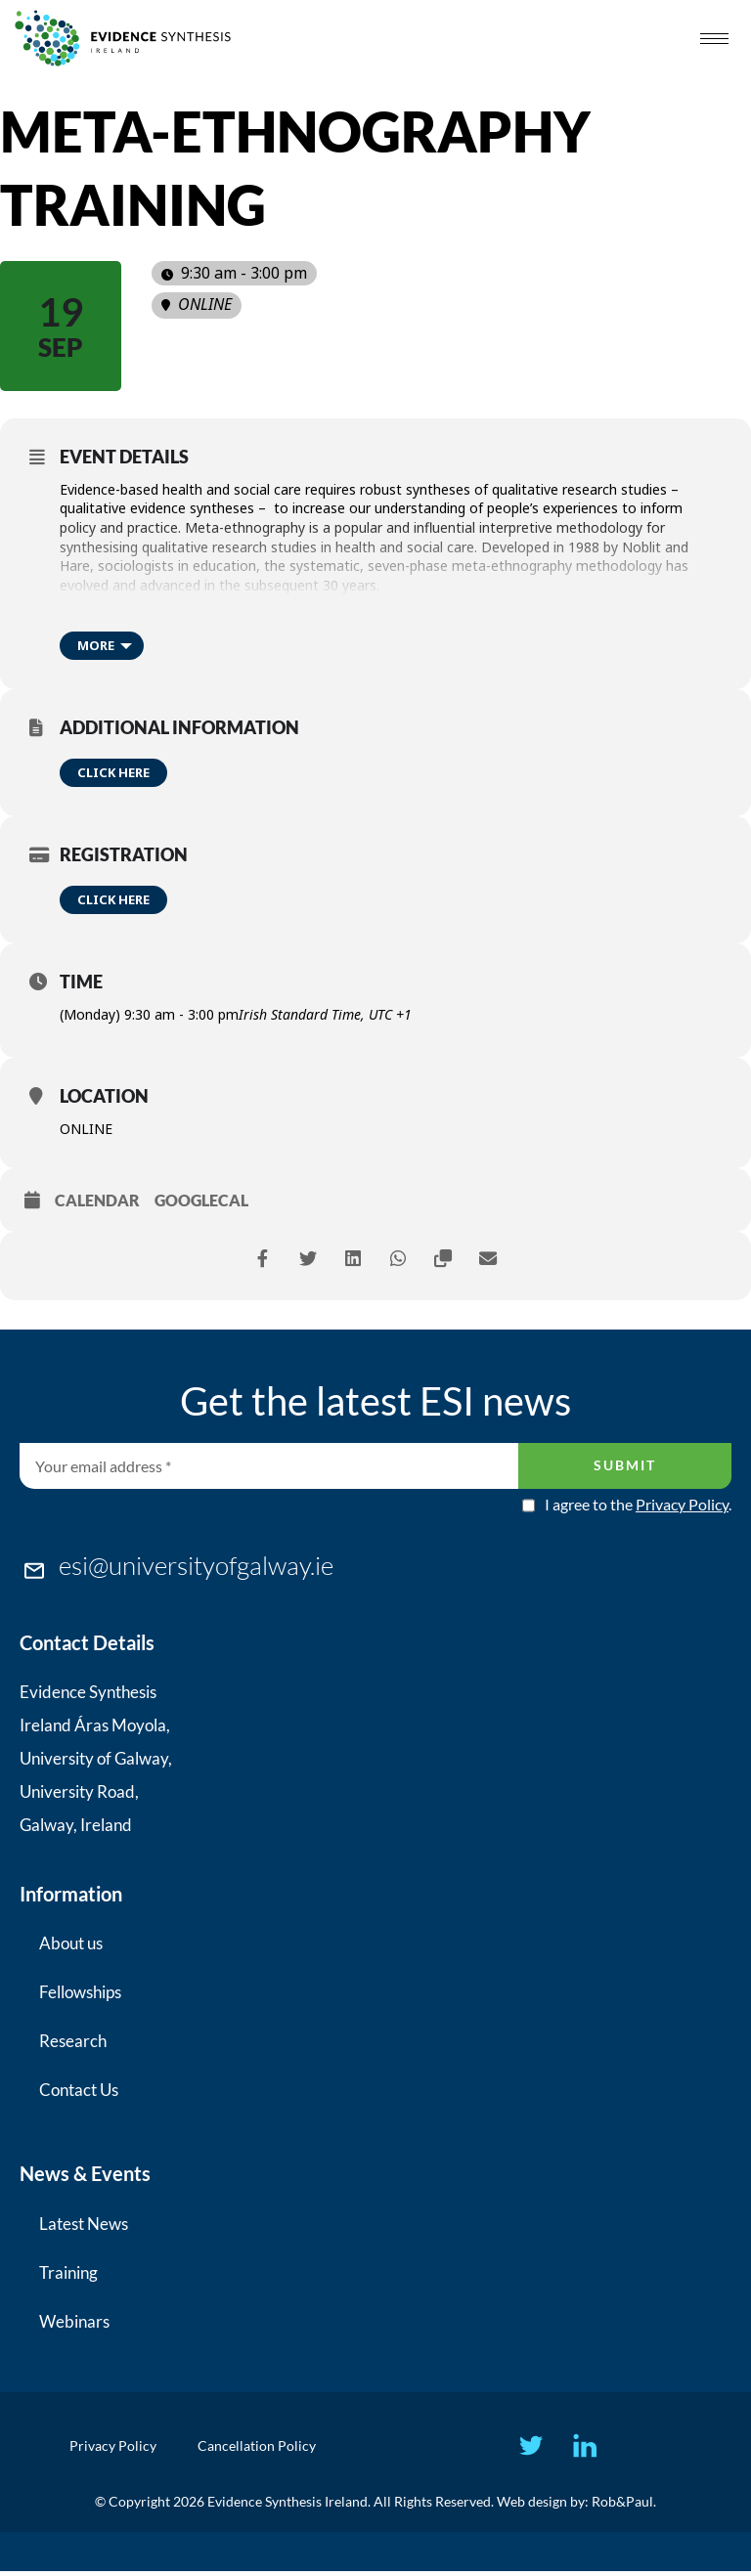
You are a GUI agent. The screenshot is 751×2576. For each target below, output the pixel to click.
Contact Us (78, 2089)
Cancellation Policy (265, 2447)
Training (68, 2272)
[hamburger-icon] (714, 38)
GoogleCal (201, 1200)
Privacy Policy (682, 1504)
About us (71, 1943)
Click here (113, 772)
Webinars (74, 2321)
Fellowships (80, 1992)
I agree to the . (638, 1504)
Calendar (97, 1200)
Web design (532, 2506)
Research (73, 2040)
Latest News (83, 2223)
